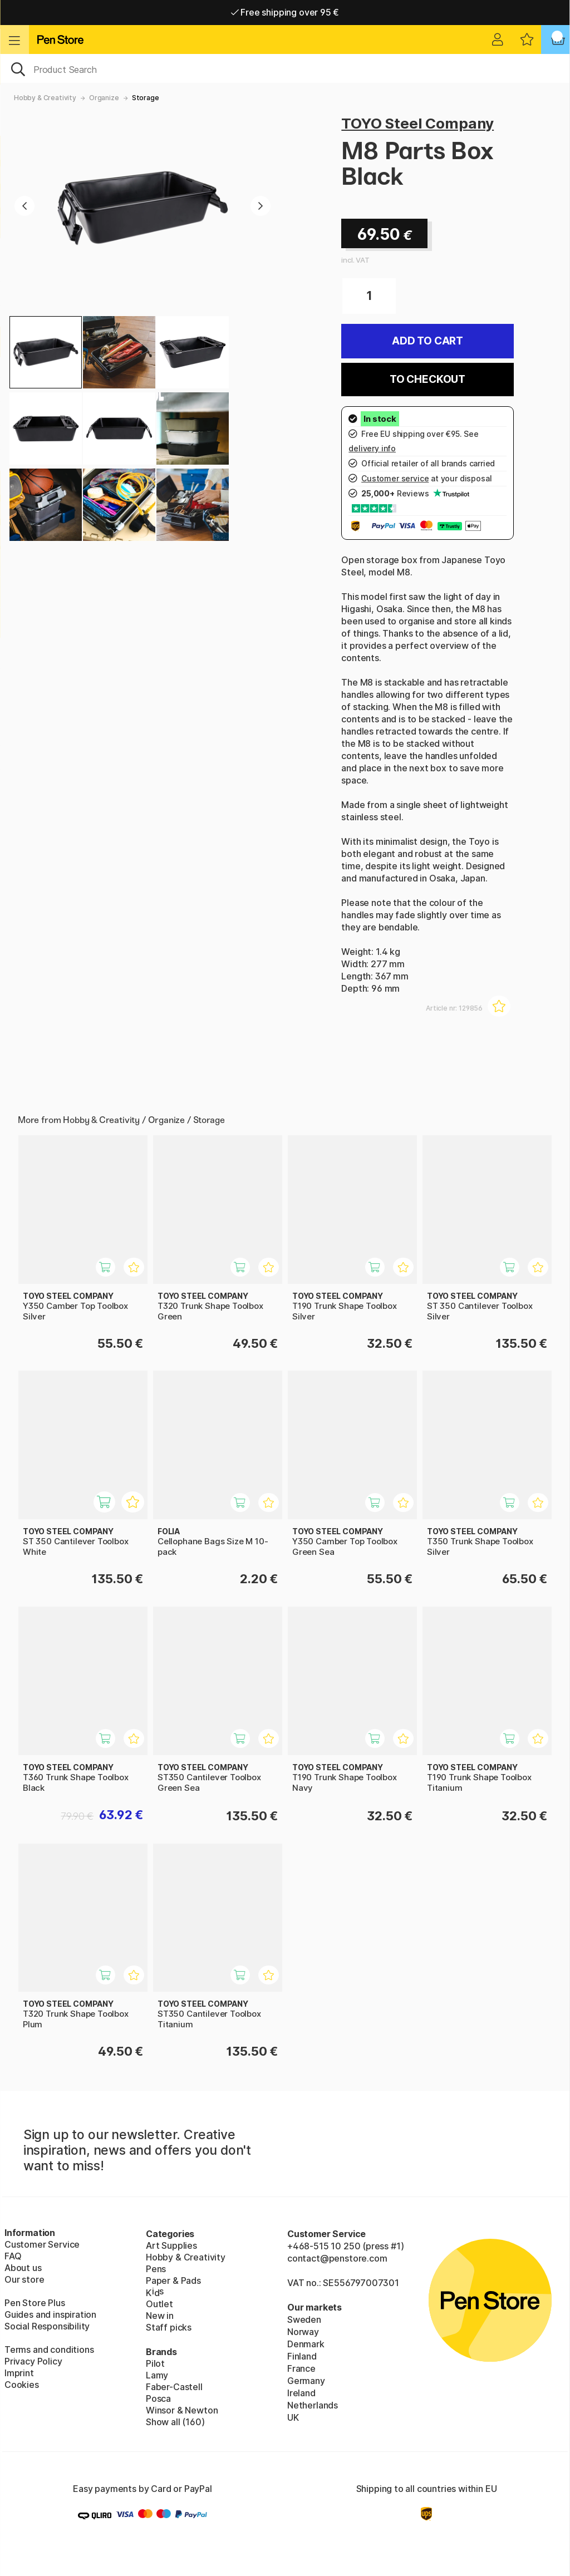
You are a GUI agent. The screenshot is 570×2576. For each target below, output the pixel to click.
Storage (145, 97)
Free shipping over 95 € (285, 12)
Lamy (157, 2375)
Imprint (19, 2372)
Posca (158, 2398)
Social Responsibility (47, 2326)
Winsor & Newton (182, 2410)
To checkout (427, 379)
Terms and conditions (49, 2349)
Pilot (155, 2363)
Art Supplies (171, 2245)
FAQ (12, 2256)
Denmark (306, 2344)
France (301, 2368)
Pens (156, 2268)
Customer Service (42, 2244)
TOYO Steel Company (417, 123)
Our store (24, 2279)
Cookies (21, 2384)
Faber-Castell (174, 2386)
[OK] (285, 68)
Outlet (159, 2303)
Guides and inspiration (50, 2314)
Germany (306, 2380)
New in (160, 2315)
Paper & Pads (173, 2280)
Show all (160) (175, 2421)
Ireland (301, 2392)
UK (293, 2417)
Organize (104, 97)
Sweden (304, 2319)
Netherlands (312, 2405)
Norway (303, 2331)
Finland (302, 2356)
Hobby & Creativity (45, 97)
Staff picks (168, 2327)
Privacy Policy (33, 2361)
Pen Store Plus (34, 2302)
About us (23, 2267)
